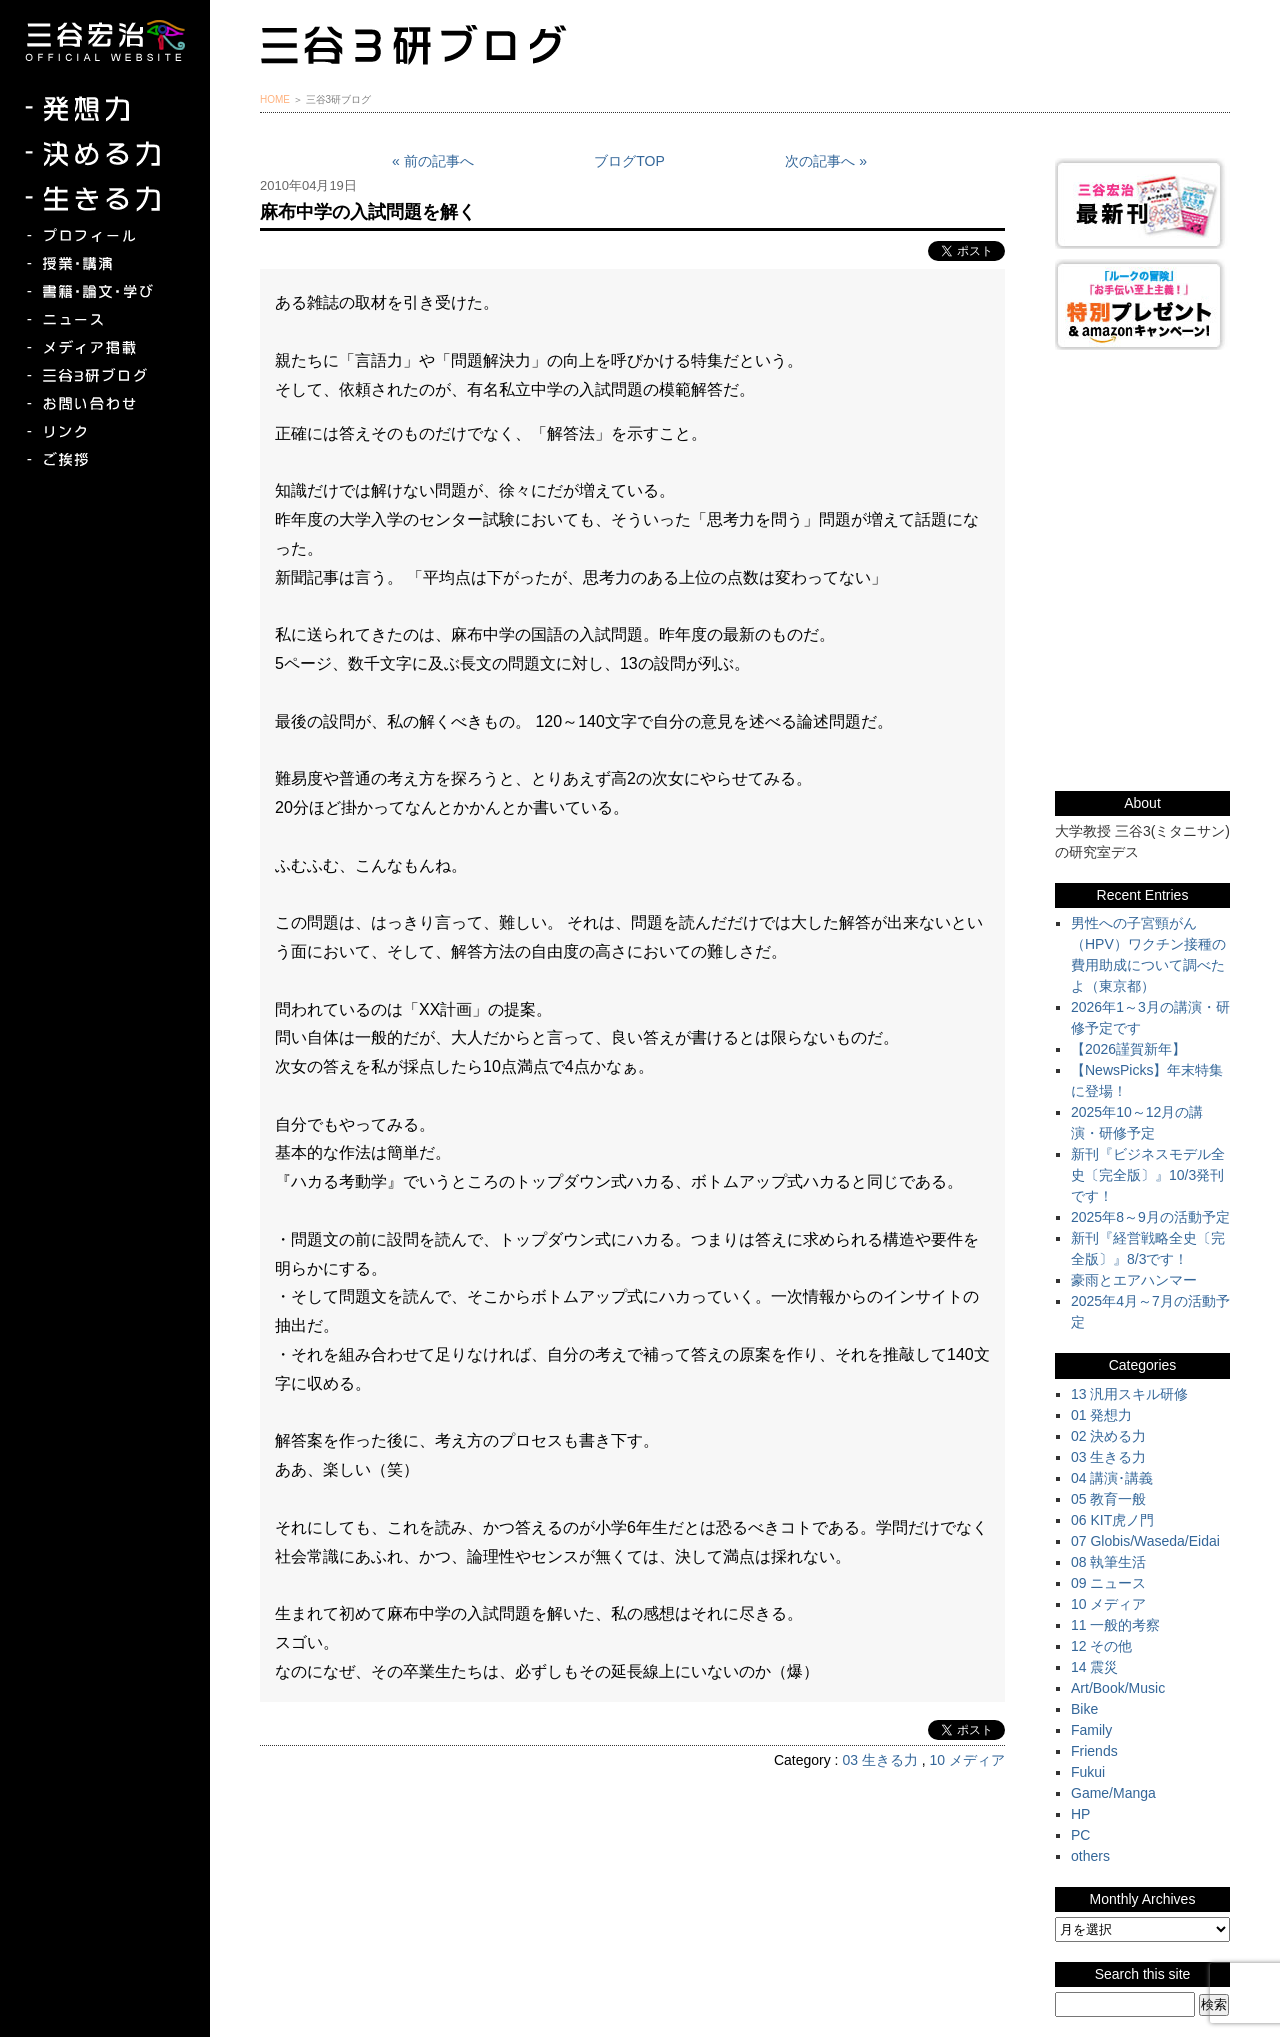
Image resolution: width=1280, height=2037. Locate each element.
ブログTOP (629, 161)
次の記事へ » (826, 161)
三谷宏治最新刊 (1142, 203)
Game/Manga (1113, 1793)
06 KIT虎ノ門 (1112, 1520)
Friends (1094, 1751)
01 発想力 (1101, 1415)
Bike (1084, 1709)
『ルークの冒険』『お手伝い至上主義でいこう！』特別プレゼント (1142, 304)
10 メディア (967, 1760)
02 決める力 (1108, 1436)
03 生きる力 (879, 1760)
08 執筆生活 (1108, 1562)
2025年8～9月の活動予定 (1150, 1217)
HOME (275, 99)
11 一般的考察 (1115, 1625)
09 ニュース (1108, 1583)
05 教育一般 (1108, 1499)
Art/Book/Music (1118, 1688)
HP (1080, 1814)
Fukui (1088, 1772)
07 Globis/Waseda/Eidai (1145, 1541)
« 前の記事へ (433, 161)
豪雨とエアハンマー (1134, 1280)
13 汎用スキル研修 (1129, 1394)
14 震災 (1094, 1667)
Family (1091, 1730)
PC (1080, 1835)
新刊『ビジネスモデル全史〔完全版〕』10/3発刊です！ (1148, 1175)
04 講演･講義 (1112, 1478)
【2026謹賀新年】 (1128, 1049)
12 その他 (1101, 1646)
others (1090, 1856)
